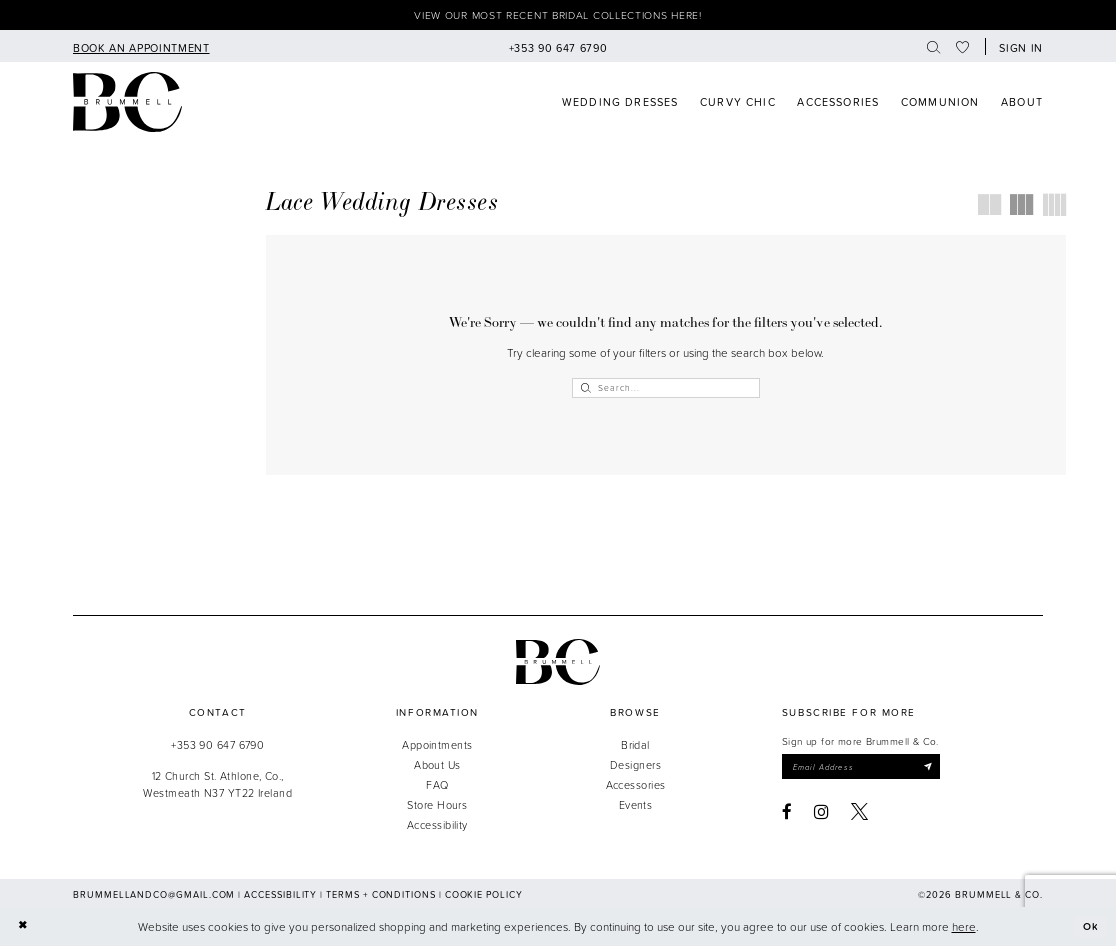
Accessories (636, 787)
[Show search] (933, 48)
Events (636, 807)
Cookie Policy (484, 898)
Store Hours (437, 807)
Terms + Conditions (381, 898)
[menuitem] (141, 48)
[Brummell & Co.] (558, 665)
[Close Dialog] (23, 929)
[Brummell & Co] (127, 104)
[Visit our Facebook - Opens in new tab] (787, 816)
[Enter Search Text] (666, 390)
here (964, 929)
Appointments (437, 747)
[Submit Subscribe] (943, 771)
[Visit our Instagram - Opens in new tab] (821, 816)
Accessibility (437, 828)
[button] (1018, 49)
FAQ (437, 787)
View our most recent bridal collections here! (558, 16)
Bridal (635, 747)
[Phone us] (558, 48)
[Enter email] (869, 771)
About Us (437, 767)
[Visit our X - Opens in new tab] (859, 816)
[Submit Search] (586, 390)
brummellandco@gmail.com (154, 898)
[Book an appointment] (141, 48)
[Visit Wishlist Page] (963, 48)
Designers (635, 767)
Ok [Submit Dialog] (1090, 929)
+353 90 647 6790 (217, 747)
